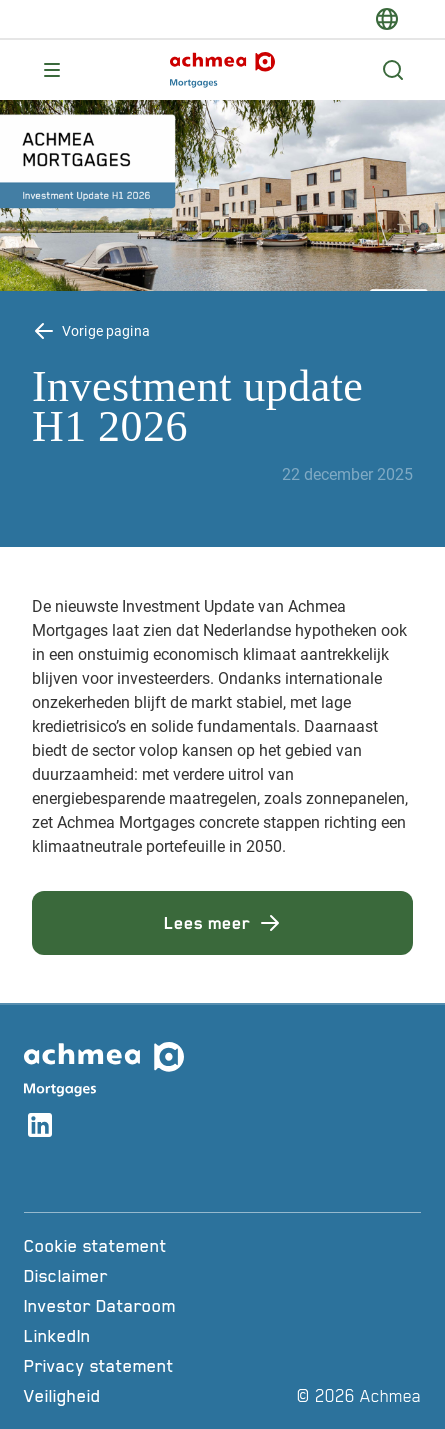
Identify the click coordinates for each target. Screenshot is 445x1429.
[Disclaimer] (143, 1276)
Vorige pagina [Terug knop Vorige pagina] (106, 331)
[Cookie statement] (143, 1246)
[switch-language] (387, 19)
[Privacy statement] (143, 1366)
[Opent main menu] (52, 70)
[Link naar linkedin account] (40, 1128)
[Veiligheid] (143, 1396)
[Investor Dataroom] (143, 1306)
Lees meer (223, 923)
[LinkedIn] (143, 1336)
